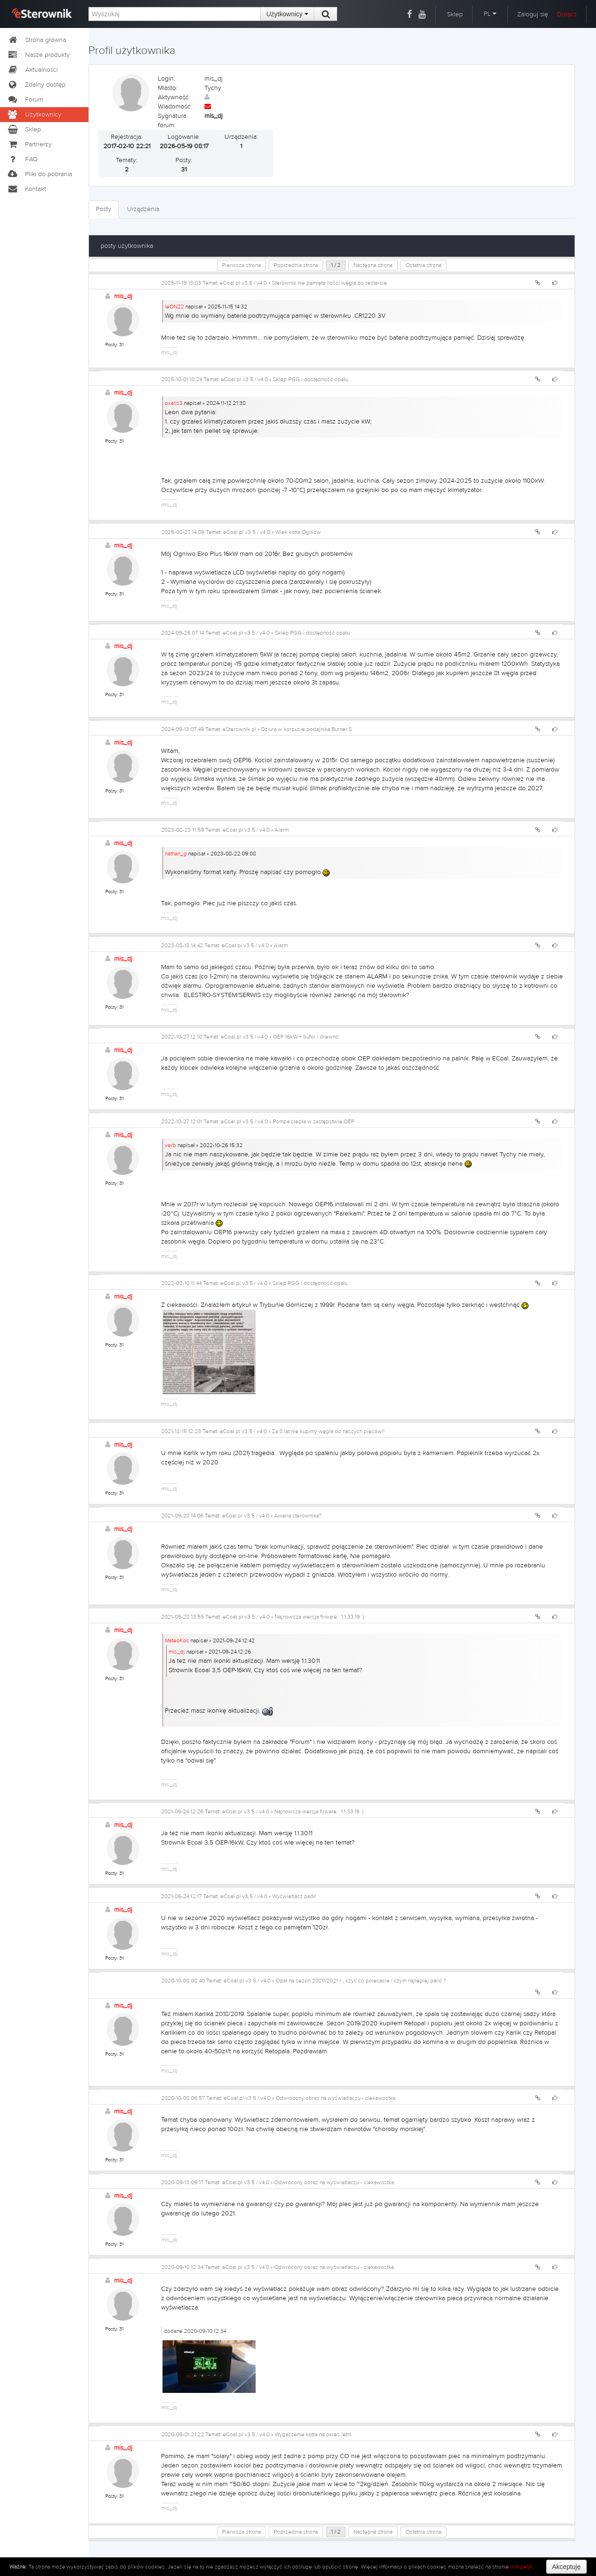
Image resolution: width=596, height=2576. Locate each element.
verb (170, 1145)
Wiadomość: (175, 106)
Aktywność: (174, 97)
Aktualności (32, 70)
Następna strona (373, 265)
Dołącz (567, 14)
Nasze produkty (38, 55)
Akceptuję (566, 2566)
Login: (166, 79)
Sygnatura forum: (172, 121)
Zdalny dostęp (36, 85)
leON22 (174, 306)
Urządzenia (143, 209)
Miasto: (167, 88)
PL (490, 14)
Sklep (455, 14)
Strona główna (36, 40)
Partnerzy (29, 144)
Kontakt (26, 189)
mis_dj (123, 296)
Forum (25, 100)
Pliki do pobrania (39, 174)
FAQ (22, 159)
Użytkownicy (287, 14)
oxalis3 (174, 403)
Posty (103, 209)
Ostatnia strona (423, 265)
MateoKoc (177, 1640)
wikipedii (521, 2566)
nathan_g (176, 853)
